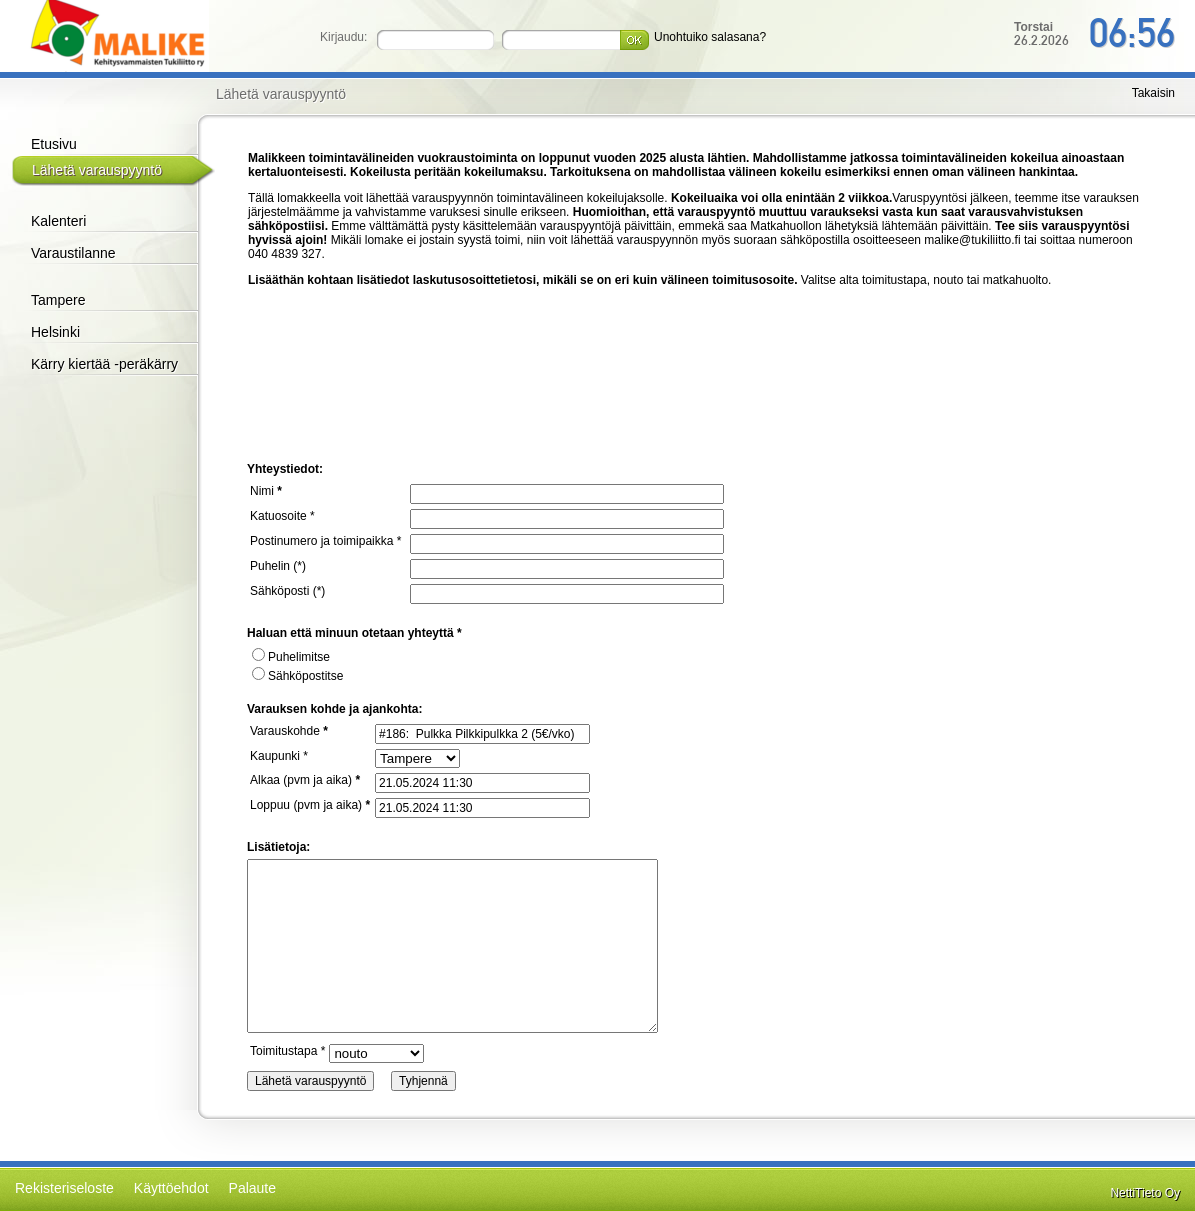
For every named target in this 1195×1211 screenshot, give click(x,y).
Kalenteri (58, 221)
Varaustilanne (73, 253)
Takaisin (1153, 93)
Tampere (58, 300)
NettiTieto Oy (1145, 1193)
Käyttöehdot (171, 1188)
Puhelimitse (291, 657)
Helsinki (55, 332)
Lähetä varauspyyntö (97, 170)
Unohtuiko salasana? (710, 37)
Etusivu (54, 144)
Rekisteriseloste (64, 1188)
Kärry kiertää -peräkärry (104, 364)
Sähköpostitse (297, 676)
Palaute (252, 1188)
